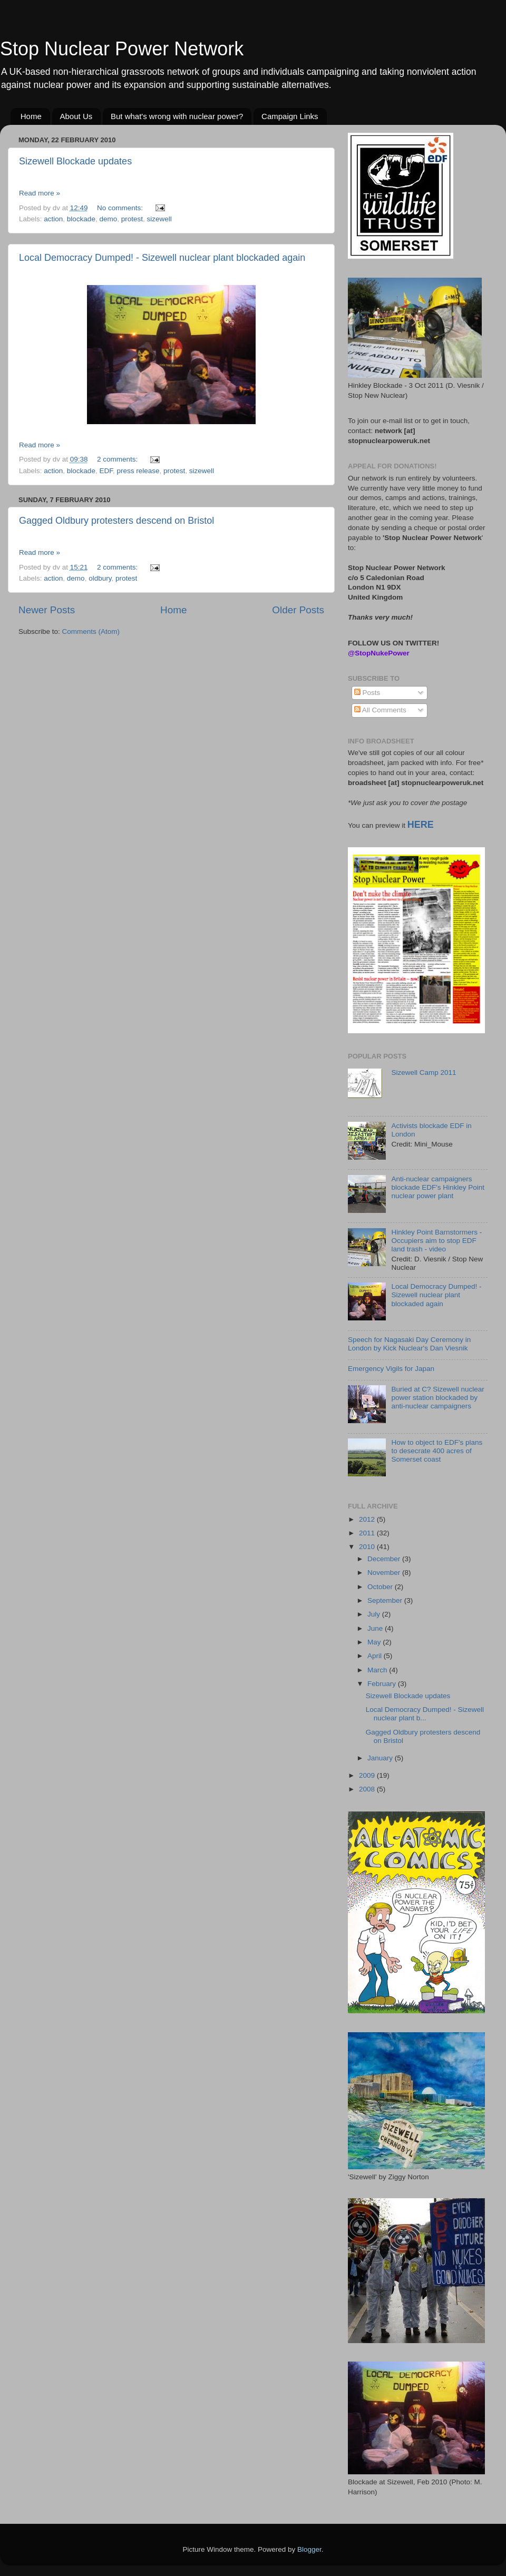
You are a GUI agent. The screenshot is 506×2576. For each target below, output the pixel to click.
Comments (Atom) (91, 631)
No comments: (121, 208)
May (375, 1642)
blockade (81, 219)
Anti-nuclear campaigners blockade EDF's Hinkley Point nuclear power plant (437, 1187)
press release (137, 471)
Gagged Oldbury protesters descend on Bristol (116, 520)
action (53, 219)
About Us (76, 116)
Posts (367, 693)
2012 (368, 1519)
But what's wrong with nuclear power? (177, 116)
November (384, 1572)
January (381, 1758)
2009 (368, 1775)
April (375, 1656)
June (376, 1628)
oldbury (100, 578)
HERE (420, 824)
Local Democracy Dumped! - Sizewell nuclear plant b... (425, 1714)
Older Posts (298, 609)
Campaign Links (289, 116)
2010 (368, 1547)
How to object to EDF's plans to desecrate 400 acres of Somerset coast (436, 1450)
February (382, 1684)
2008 (368, 1789)
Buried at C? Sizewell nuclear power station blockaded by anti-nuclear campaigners (437, 1397)
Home (31, 116)
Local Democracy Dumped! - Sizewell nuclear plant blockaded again (162, 257)
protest (132, 219)
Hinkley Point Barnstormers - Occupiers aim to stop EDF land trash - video (436, 1240)
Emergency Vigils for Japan (391, 1369)
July (374, 1614)
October (381, 1587)
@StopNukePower (379, 653)
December (384, 1559)
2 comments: (118, 459)
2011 (368, 1533)
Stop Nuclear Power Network (122, 49)
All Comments (380, 710)
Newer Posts (46, 609)
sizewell (159, 219)
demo (108, 219)
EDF (106, 471)
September (385, 1600)
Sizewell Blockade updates (75, 161)
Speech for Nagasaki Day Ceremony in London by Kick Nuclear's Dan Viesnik (409, 1344)
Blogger (309, 2549)
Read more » (39, 193)
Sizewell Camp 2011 (423, 1072)
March (378, 1670)
